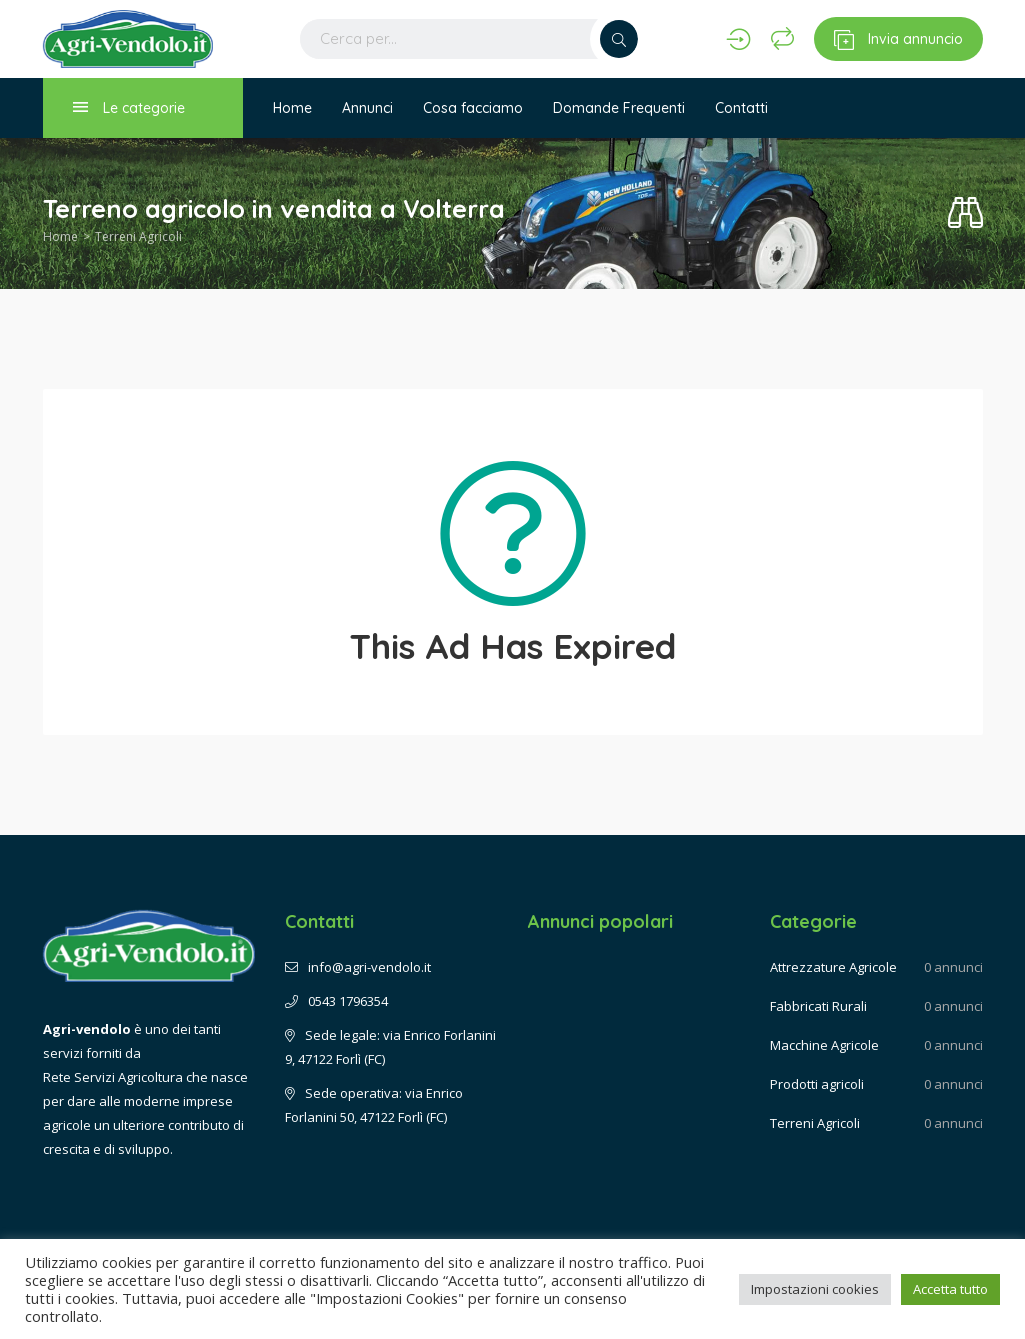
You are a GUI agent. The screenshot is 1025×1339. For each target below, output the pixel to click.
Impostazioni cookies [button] (815, 1289)
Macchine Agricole (824, 1045)
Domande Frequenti (619, 108)
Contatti (741, 108)
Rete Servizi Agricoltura (113, 1077)
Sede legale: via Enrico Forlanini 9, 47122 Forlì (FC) (390, 1047)
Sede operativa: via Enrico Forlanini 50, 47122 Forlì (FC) (374, 1105)
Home (292, 108)
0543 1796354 (336, 1001)
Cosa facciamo (473, 108)
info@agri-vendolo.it (358, 967)
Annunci (367, 108)
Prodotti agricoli (817, 1084)
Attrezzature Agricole (833, 967)
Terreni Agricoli (138, 236)
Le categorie (129, 107)
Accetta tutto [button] (950, 1289)
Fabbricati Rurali (818, 1006)
